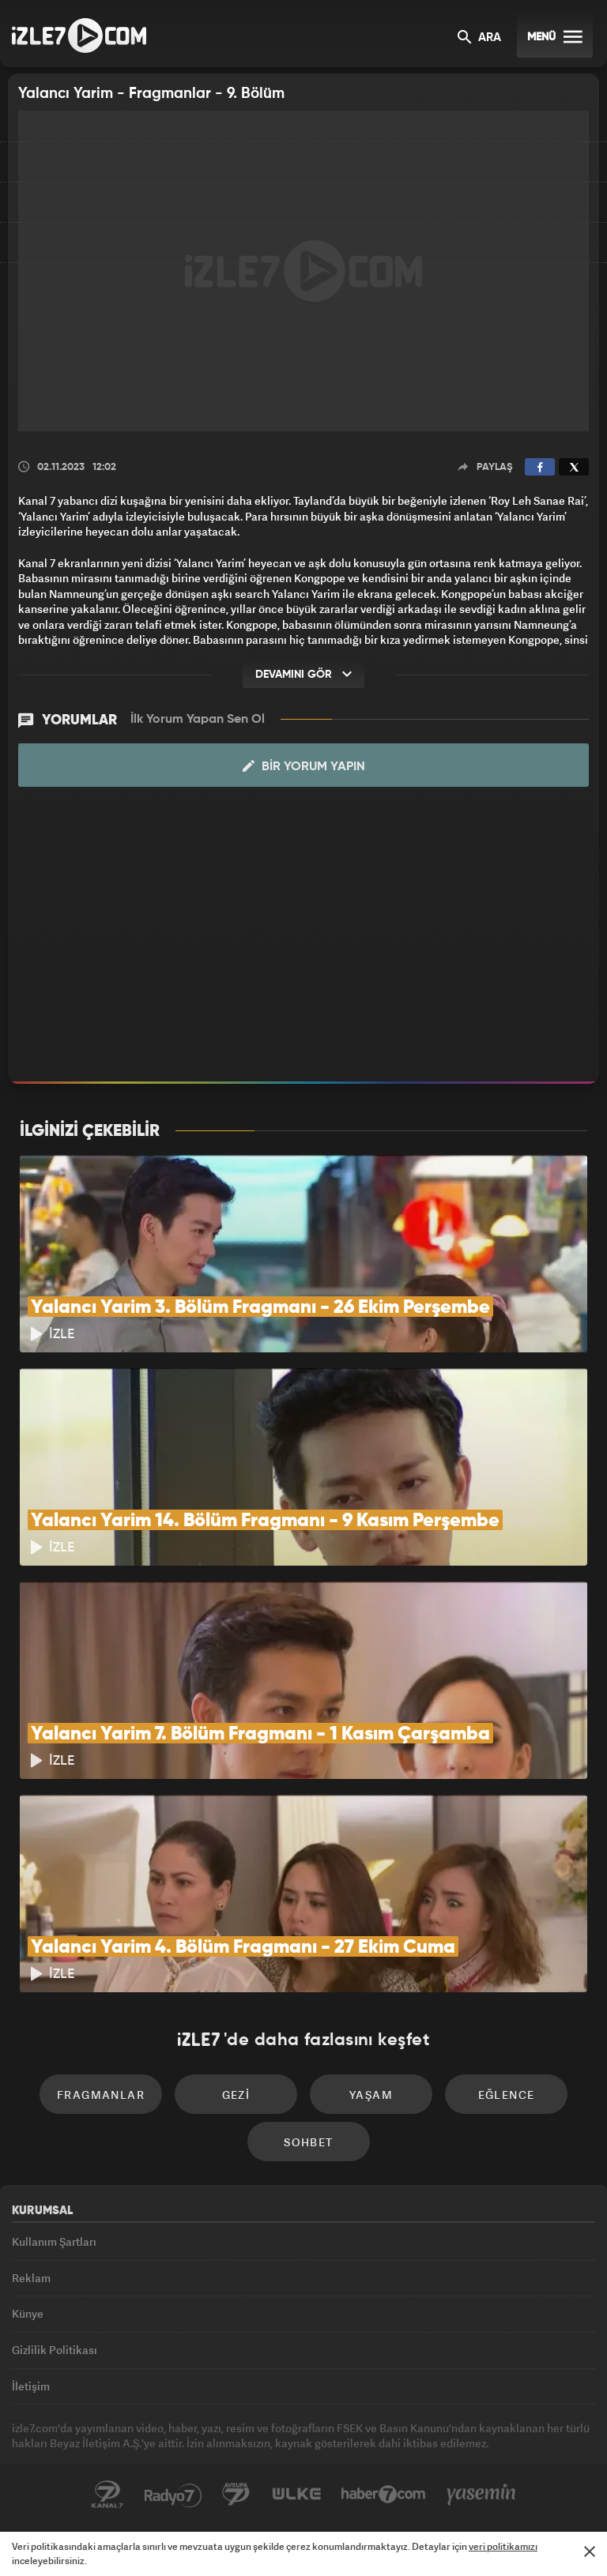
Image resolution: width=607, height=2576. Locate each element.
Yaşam (371, 2094)
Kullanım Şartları (54, 2241)
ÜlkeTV (296, 2494)
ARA (479, 38)
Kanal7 (107, 2494)
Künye (27, 2313)
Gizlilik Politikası (54, 2349)
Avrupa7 (236, 2494)
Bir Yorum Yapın (304, 766)
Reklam (31, 2277)
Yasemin (481, 2494)
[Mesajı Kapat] (589, 2551)
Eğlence (506, 2094)
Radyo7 (173, 2494)
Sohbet (308, 2141)
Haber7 (383, 2494)
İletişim (31, 2386)
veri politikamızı (503, 2546)
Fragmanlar (101, 2094)
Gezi (236, 2094)
